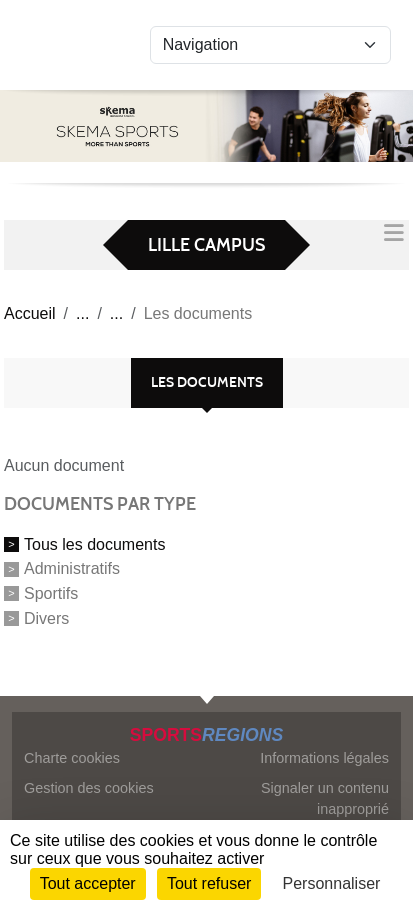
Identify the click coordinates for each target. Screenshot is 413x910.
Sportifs (51, 593)
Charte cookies (72, 758)
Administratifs (72, 568)
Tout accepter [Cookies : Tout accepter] (88, 883)
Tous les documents (94, 543)
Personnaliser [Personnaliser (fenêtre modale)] (332, 883)
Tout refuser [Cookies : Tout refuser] (209, 883)
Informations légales (324, 758)
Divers (46, 618)
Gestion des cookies (89, 788)
